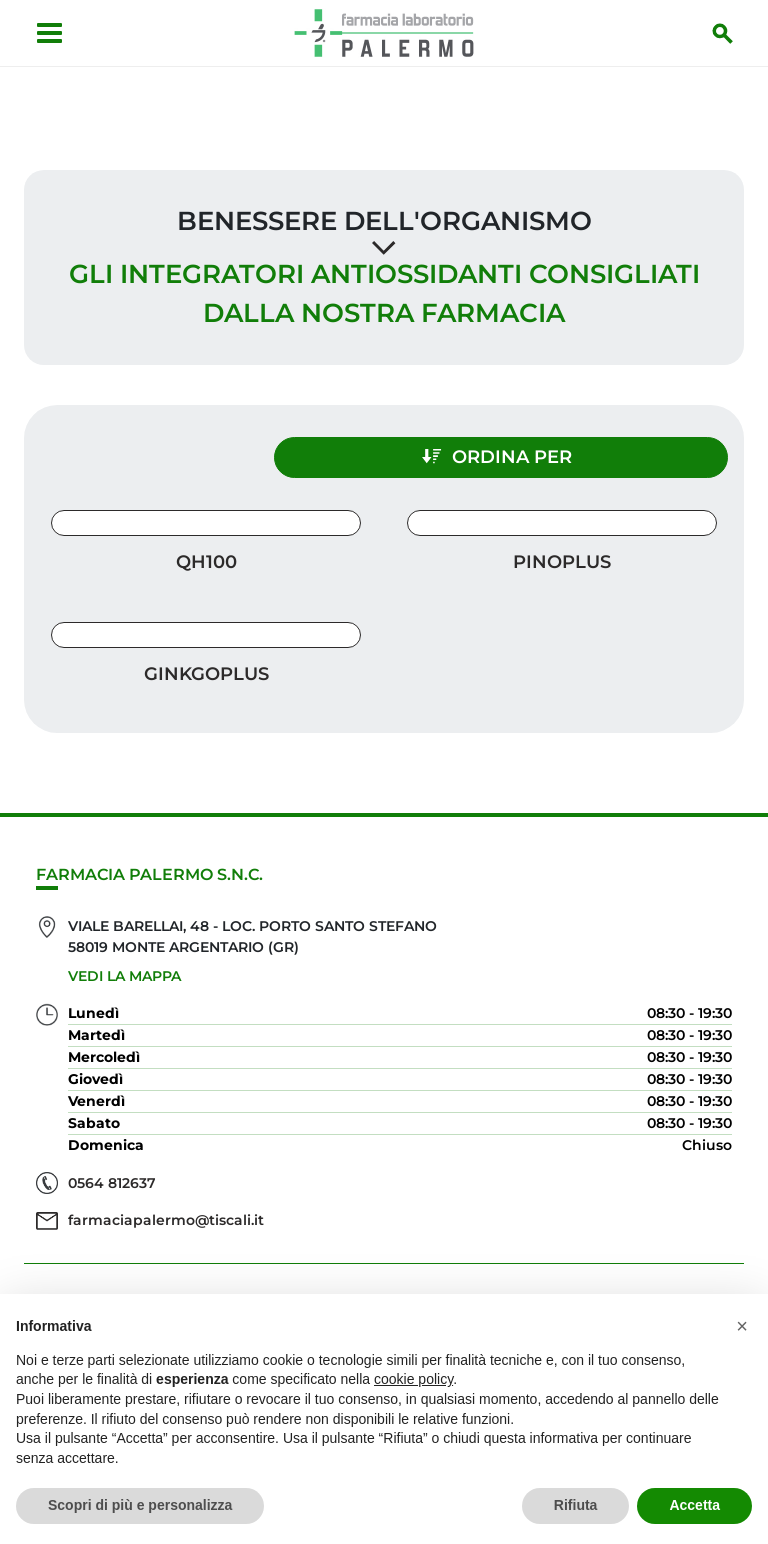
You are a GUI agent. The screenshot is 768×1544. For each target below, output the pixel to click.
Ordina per (558, 446)
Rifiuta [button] (576, 1505)
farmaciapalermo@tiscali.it (166, 1210)
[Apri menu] (45, 33)
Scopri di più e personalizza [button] (140, 1505)
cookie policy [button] (413, 1379)
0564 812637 (112, 1172)
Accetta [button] (694, 1505)
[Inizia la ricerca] (727, 33)
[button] (742, 1326)
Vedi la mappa (124, 966)
